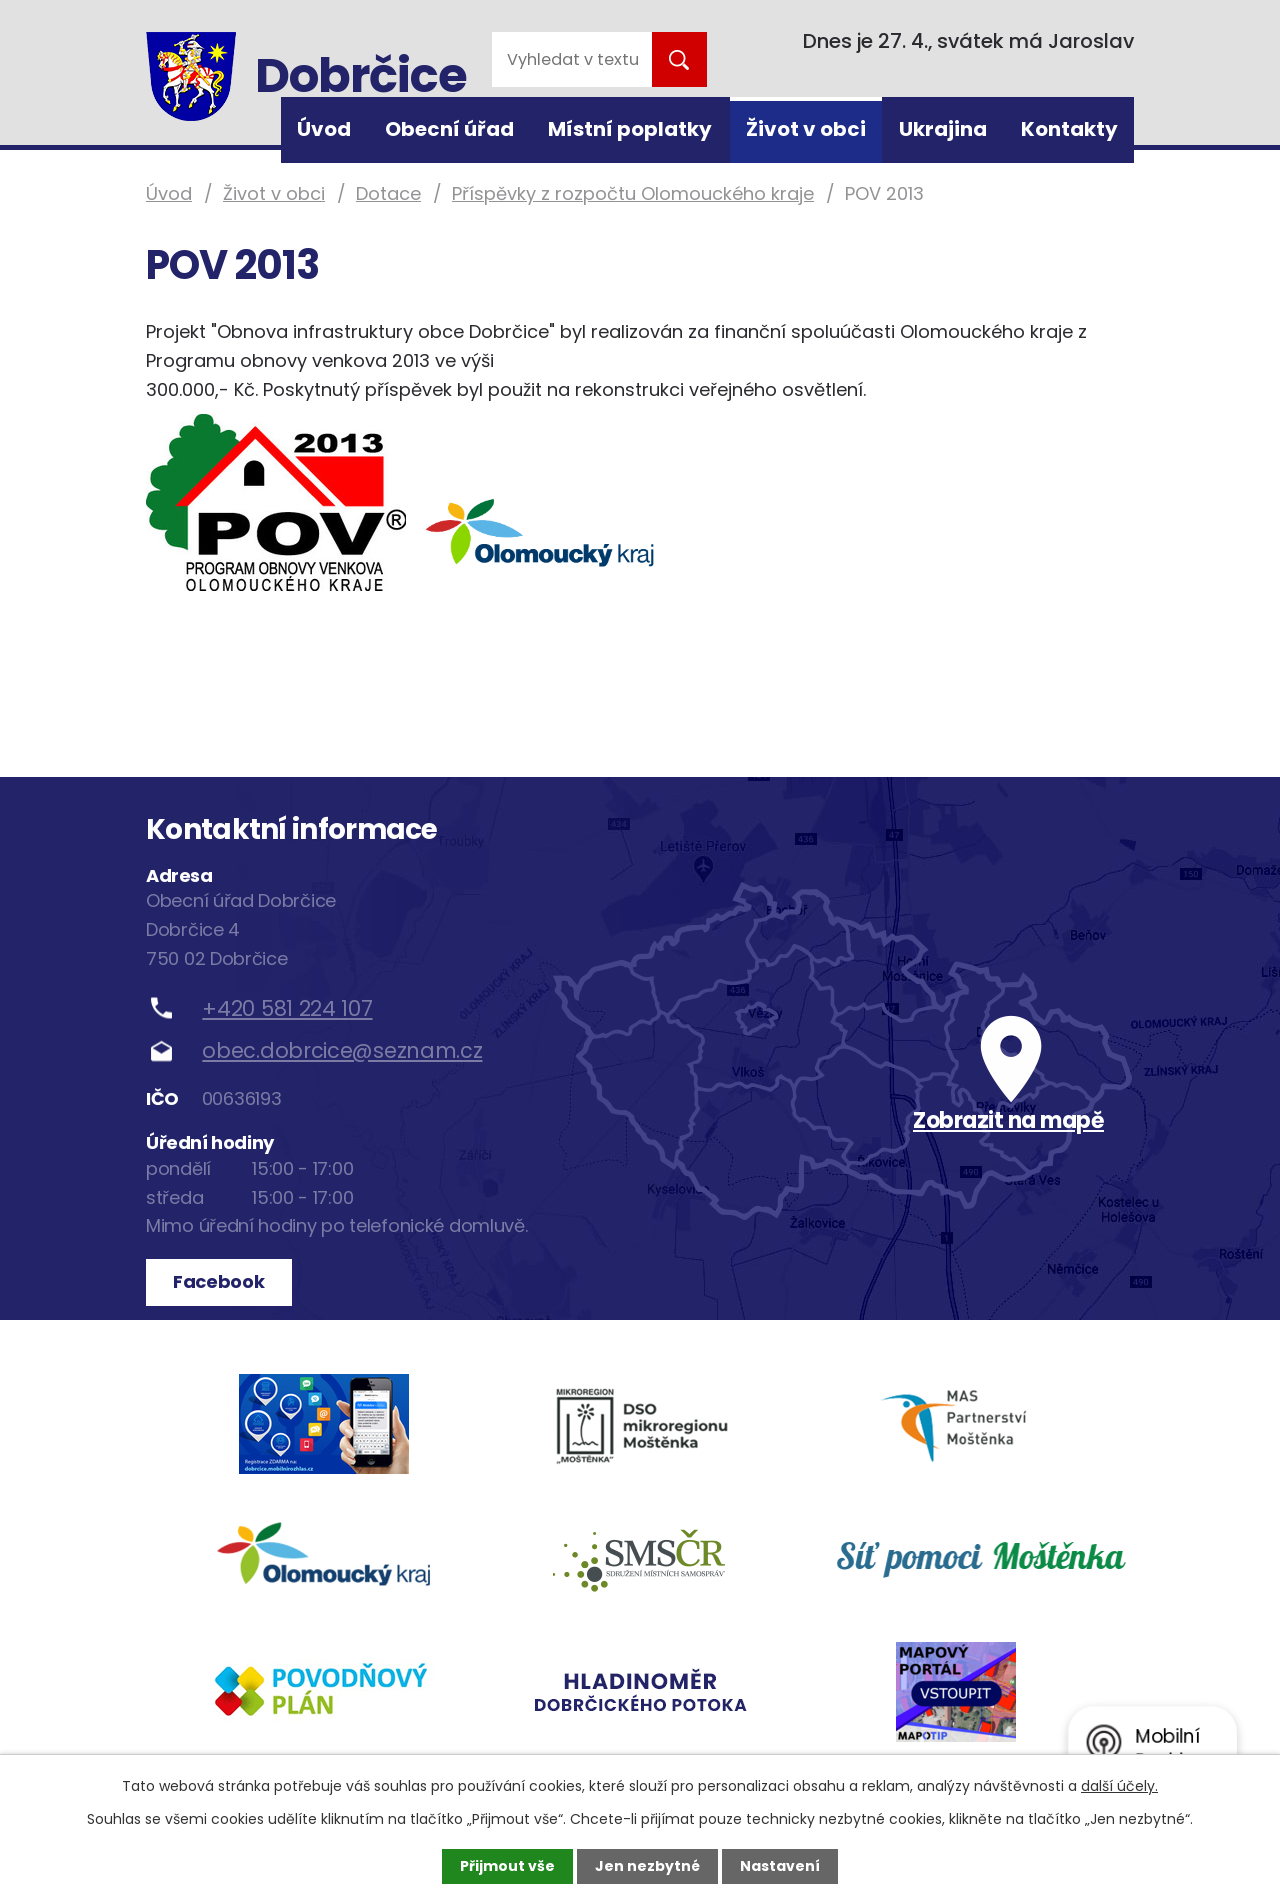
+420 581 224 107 (287, 1008)
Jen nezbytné (647, 1866)
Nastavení (780, 1866)
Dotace (388, 193)
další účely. (1119, 1786)
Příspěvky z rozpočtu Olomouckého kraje (633, 193)
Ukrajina (943, 129)
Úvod (324, 129)
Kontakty (1069, 129)
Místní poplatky (630, 129)
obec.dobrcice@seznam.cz (342, 1050)
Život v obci (806, 129)
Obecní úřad (449, 129)
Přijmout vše (507, 1866)
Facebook (219, 1281)
